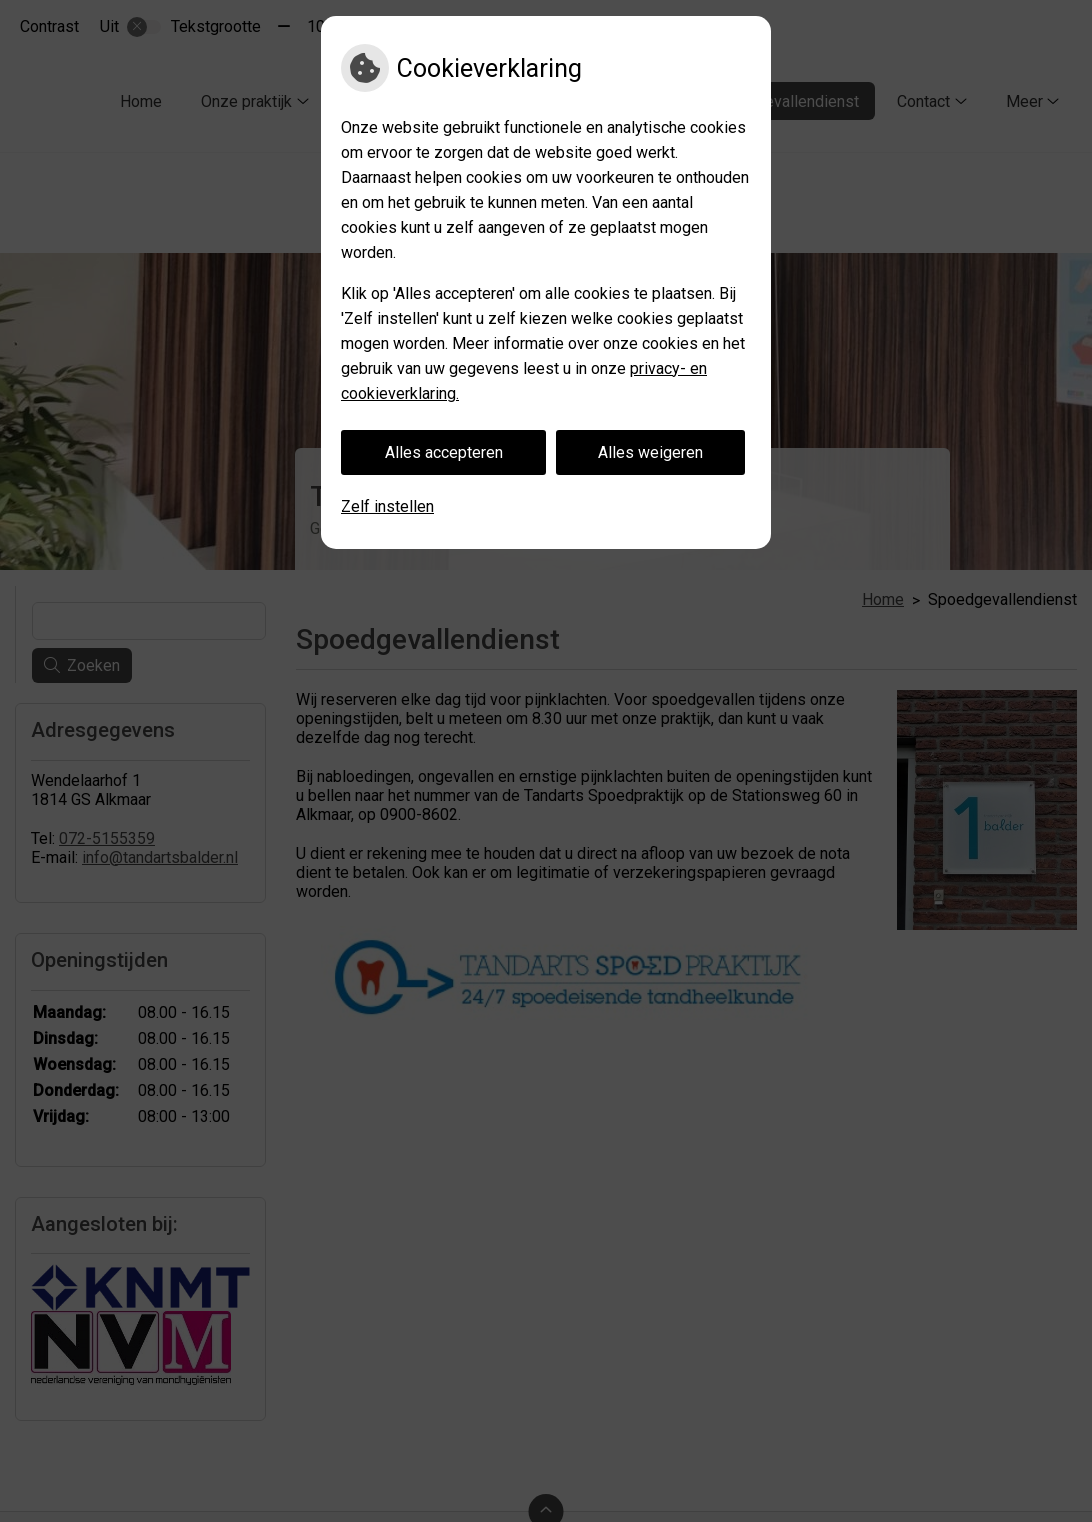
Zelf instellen (387, 506)
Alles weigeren (650, 452)
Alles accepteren (444, 452)
